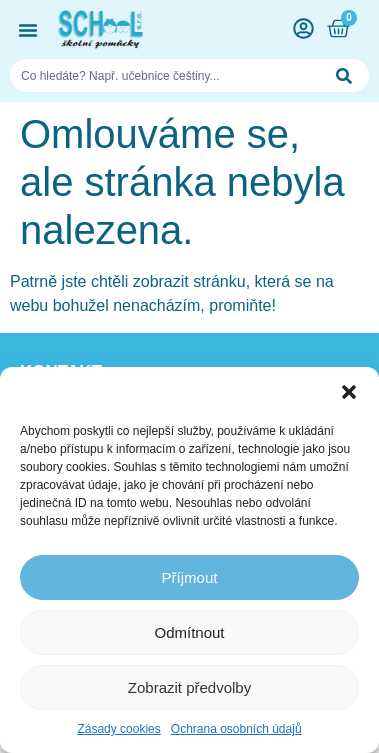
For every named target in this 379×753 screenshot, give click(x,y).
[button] (349, 392)
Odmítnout (189, 632)
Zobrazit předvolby (189, 687)
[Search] (345, 75)
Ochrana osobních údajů (236, 729)
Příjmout (190, 577)
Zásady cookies (118, 729)
